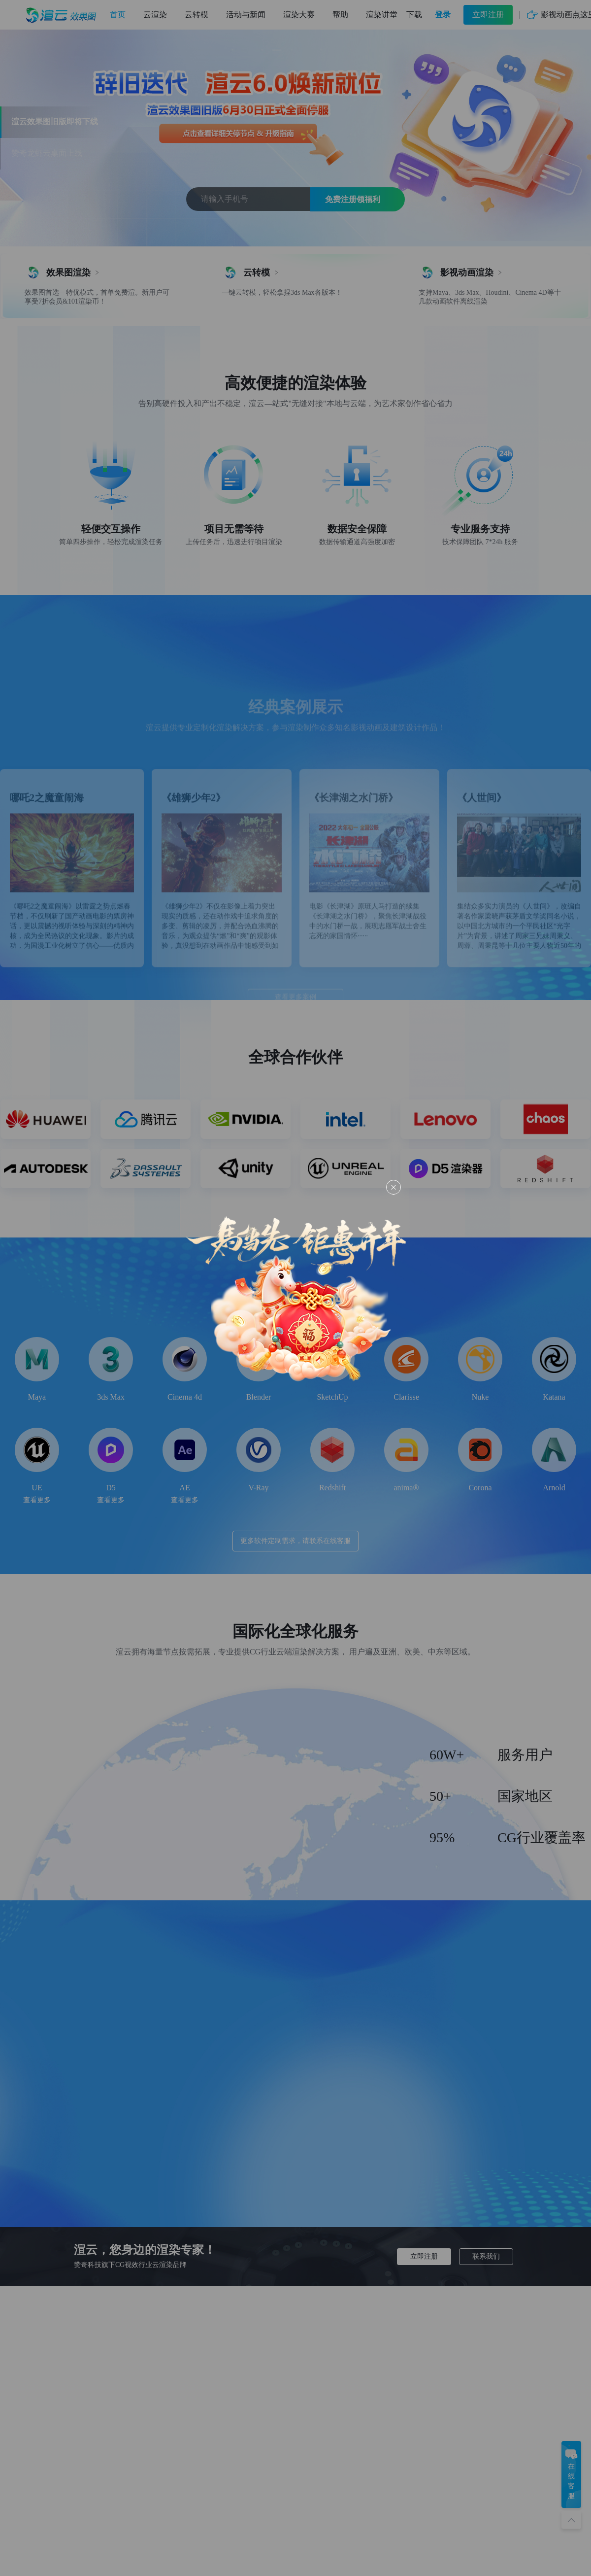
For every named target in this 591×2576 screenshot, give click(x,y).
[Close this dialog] (393, 1187)
